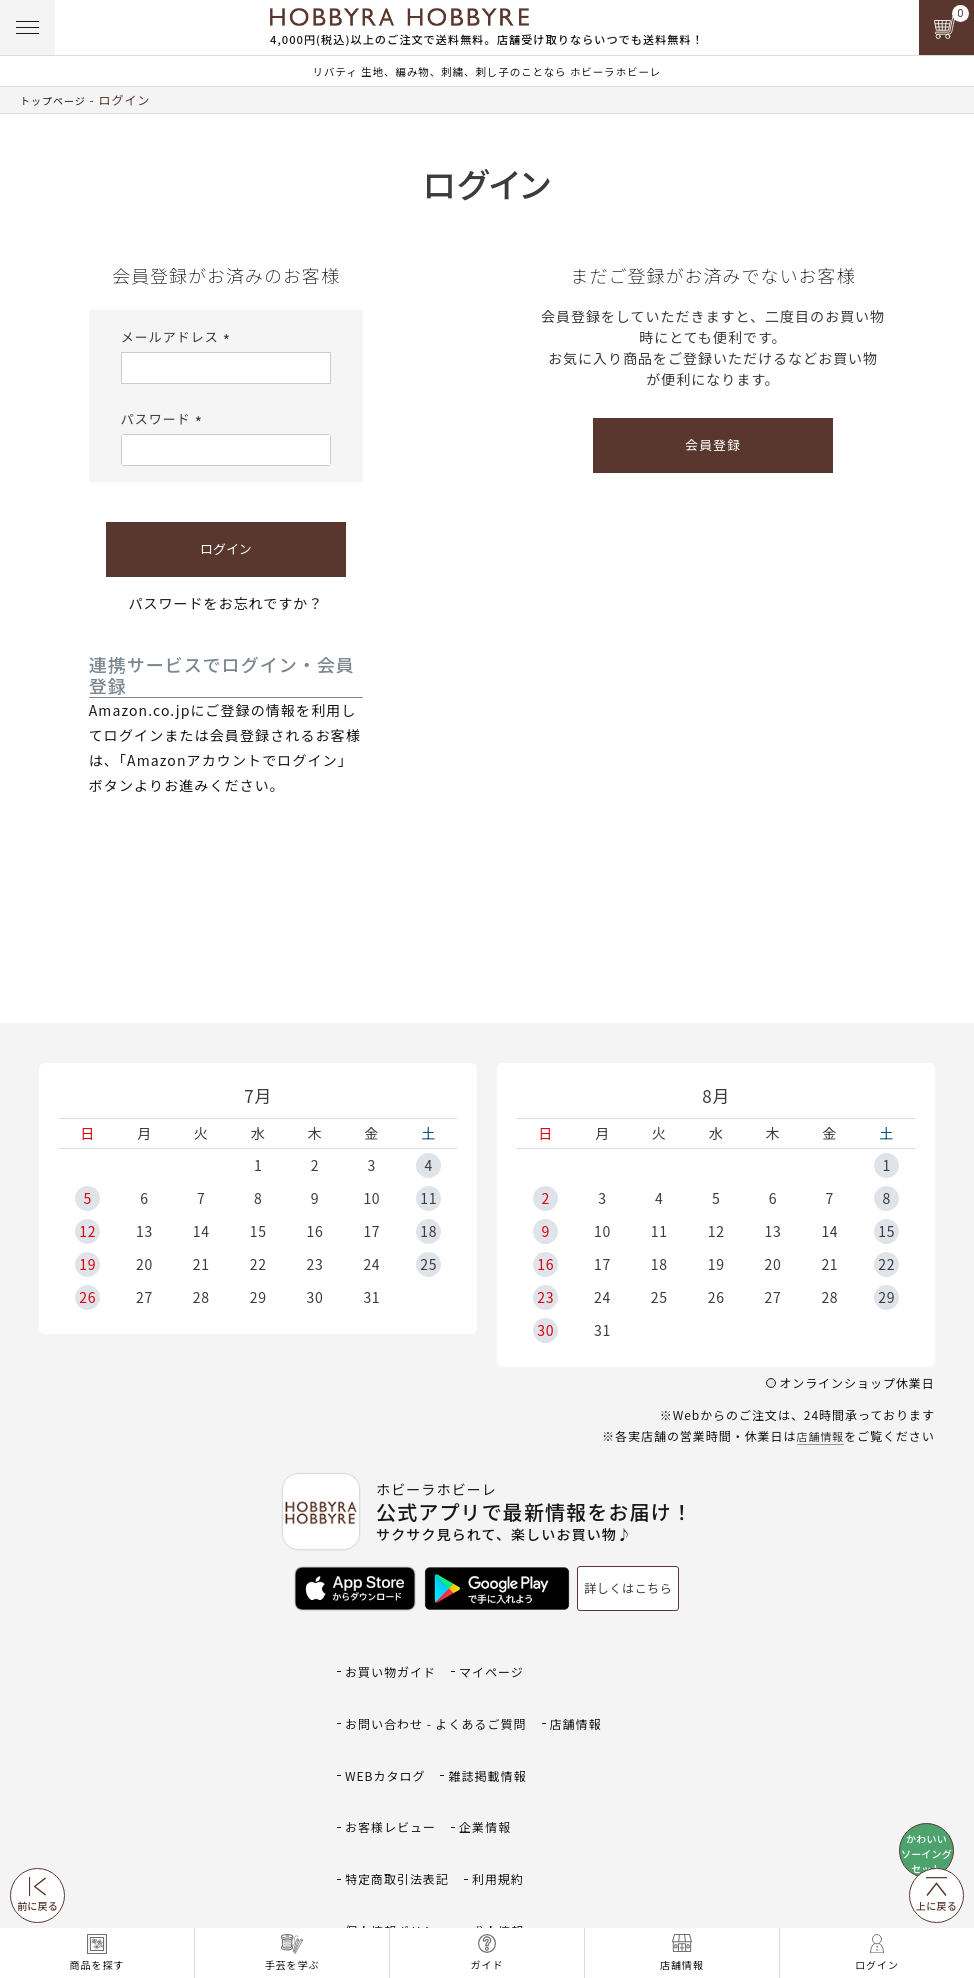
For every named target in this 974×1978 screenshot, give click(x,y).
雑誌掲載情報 (497, 1715)
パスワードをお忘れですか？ (226, 603)
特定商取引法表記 (401, 1774)
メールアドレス (178, 336)
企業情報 (494, 1744)
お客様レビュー (394, 1744)
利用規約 (508, 1774)
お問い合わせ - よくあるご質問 (442, 1685)
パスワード (164, 418)
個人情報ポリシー (401, 1803)
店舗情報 (818, 1435)
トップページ (59, 99)
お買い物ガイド (394, 1656)
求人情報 (508, 1803)
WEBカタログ (388, 1715)
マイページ (501, 1656)
